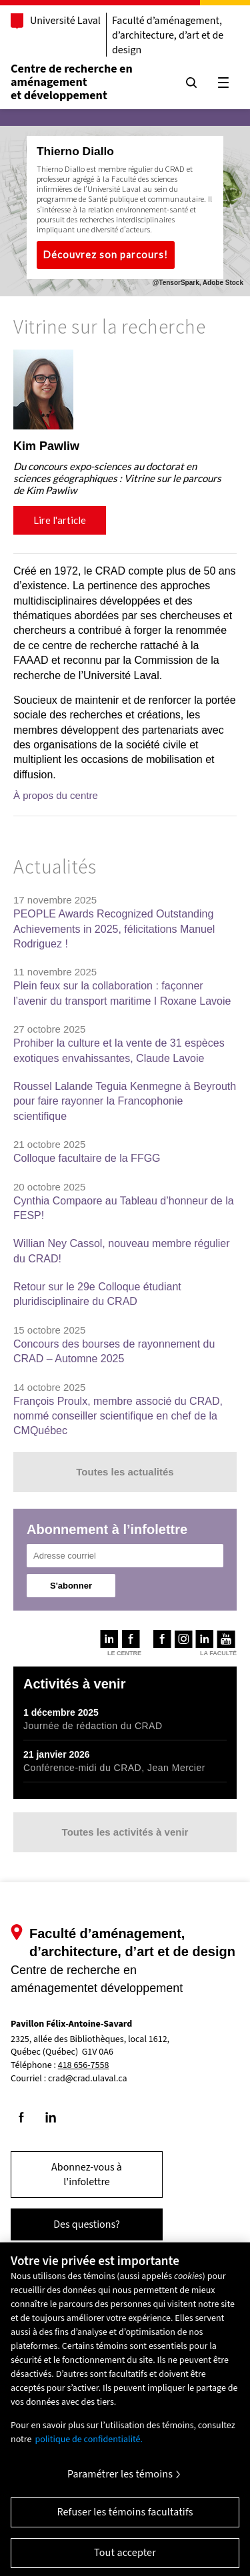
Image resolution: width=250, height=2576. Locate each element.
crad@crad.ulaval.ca (87, 2078)
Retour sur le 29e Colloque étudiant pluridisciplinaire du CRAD (97, 1294)
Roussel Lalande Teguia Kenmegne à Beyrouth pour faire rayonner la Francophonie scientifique (124, 1101)
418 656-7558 (83, 2065)
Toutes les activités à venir (125, 1832)
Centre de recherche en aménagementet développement (72, 82)
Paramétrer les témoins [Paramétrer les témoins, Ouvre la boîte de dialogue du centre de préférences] (120, 2483)
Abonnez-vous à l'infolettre (86, 2174)
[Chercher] (191, 83)
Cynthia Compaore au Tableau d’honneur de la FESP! (123, 1208)
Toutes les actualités (124, 1471)
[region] (125, 448)
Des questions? (86, 2224)
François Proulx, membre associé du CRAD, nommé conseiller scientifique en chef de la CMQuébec (118, 1416)
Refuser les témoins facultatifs (125, 2521)
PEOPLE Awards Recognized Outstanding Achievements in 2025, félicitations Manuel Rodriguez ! (114, 928)
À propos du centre (55, 795)
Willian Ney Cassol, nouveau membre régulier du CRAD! (121, 1251)
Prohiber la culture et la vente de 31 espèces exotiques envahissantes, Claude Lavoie (119, 1050)
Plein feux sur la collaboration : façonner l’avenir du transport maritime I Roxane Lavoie (122, 993)
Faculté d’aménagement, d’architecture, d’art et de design (167, 35)
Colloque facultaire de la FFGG (87, 1158)
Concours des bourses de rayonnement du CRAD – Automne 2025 (114, 1351)
